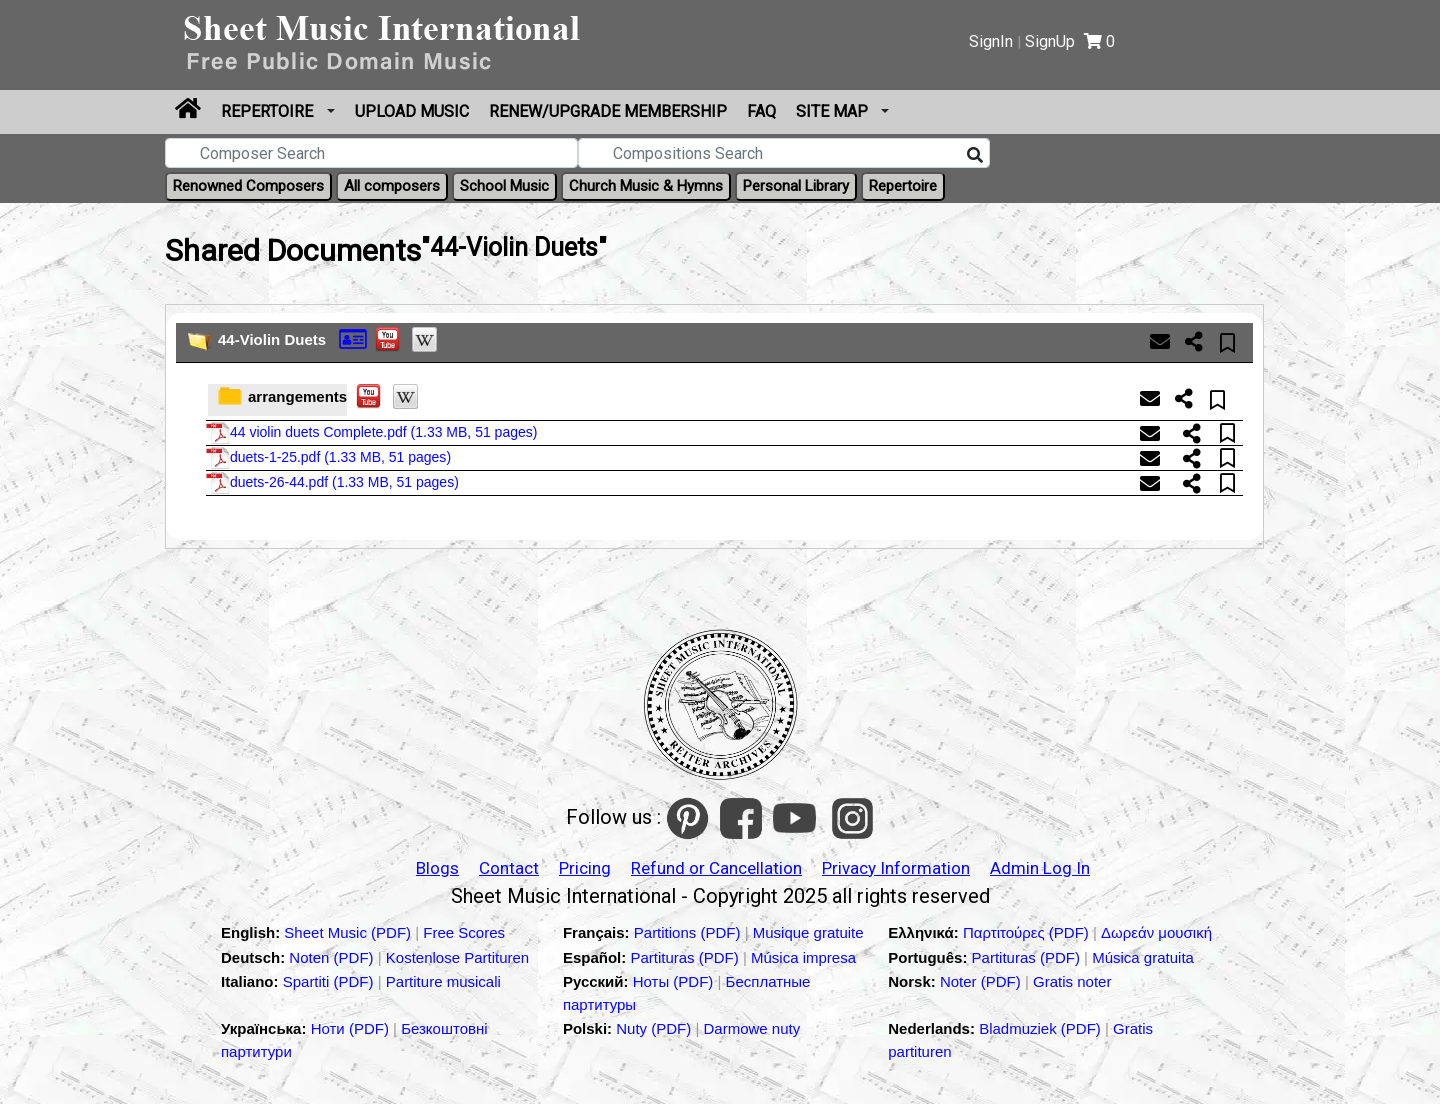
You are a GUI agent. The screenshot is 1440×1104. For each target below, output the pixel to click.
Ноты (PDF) (675, 981)
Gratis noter (1072, 981)
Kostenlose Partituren (457, 957)
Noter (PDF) (982, 981)
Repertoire (269, 111)
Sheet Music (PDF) (349, 932)
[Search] (975, 156)
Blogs (437, 868)
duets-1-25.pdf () (328, 458)
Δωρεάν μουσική (1156, 932)
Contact (509, 868)
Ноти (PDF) (350, 1028)
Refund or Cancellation (716, 868)
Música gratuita (1143, 957)
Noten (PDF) (333, 957)
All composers (392, 186)
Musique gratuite (808, 932)
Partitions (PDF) (689, 932)
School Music (504, 186)
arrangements (297, 396)
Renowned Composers (248, 186)
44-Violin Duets (272, 339)
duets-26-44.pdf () (332, 483)
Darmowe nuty (752, 1028)
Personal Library (796, 186)
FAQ (761, 111)
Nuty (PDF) (653, 1028)
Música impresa (803, 957)
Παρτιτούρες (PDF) (1028, 932)
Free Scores (464, 932)
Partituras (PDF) (686, 957)
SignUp (1050, 41)
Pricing (585, 868)
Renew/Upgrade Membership (608, 111)
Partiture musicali (443, 981)
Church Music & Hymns (646, 186)
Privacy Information (896, 868)
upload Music (412, 111)
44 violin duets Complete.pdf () (371, 433)
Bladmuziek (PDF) (1042, 1028)
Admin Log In (1040, 868)
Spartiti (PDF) (330, 981)
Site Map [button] (834, 111)
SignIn (991, 41)
